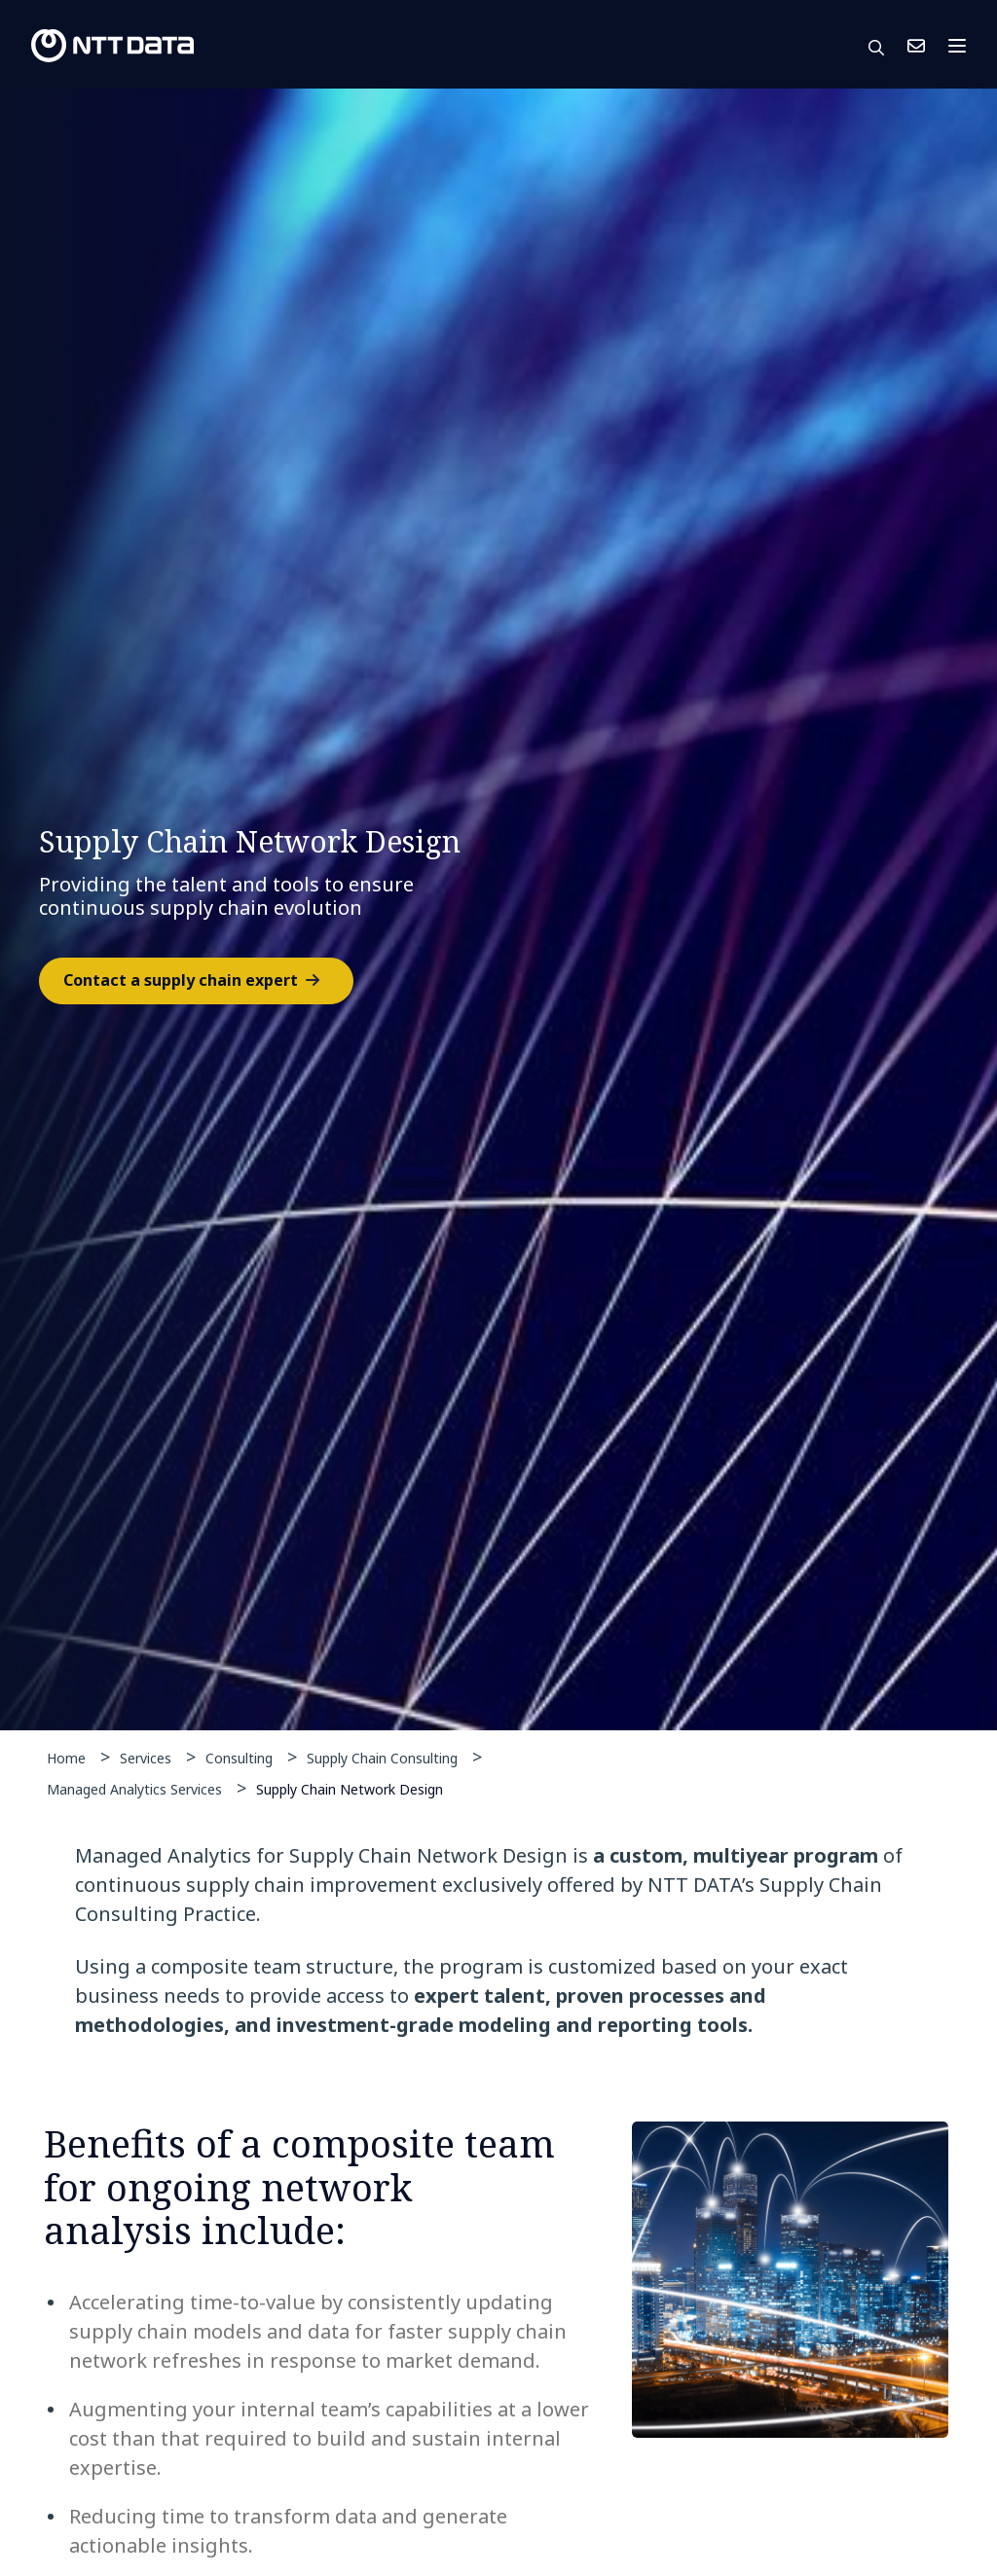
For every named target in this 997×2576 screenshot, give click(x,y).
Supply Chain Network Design (349, 1788)
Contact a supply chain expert (180, 980)
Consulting (239, 1758)
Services (145, 1758)
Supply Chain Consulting (382, 1758)
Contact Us (916, 45)
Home (66, 1758)
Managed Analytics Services (134, 1789)
